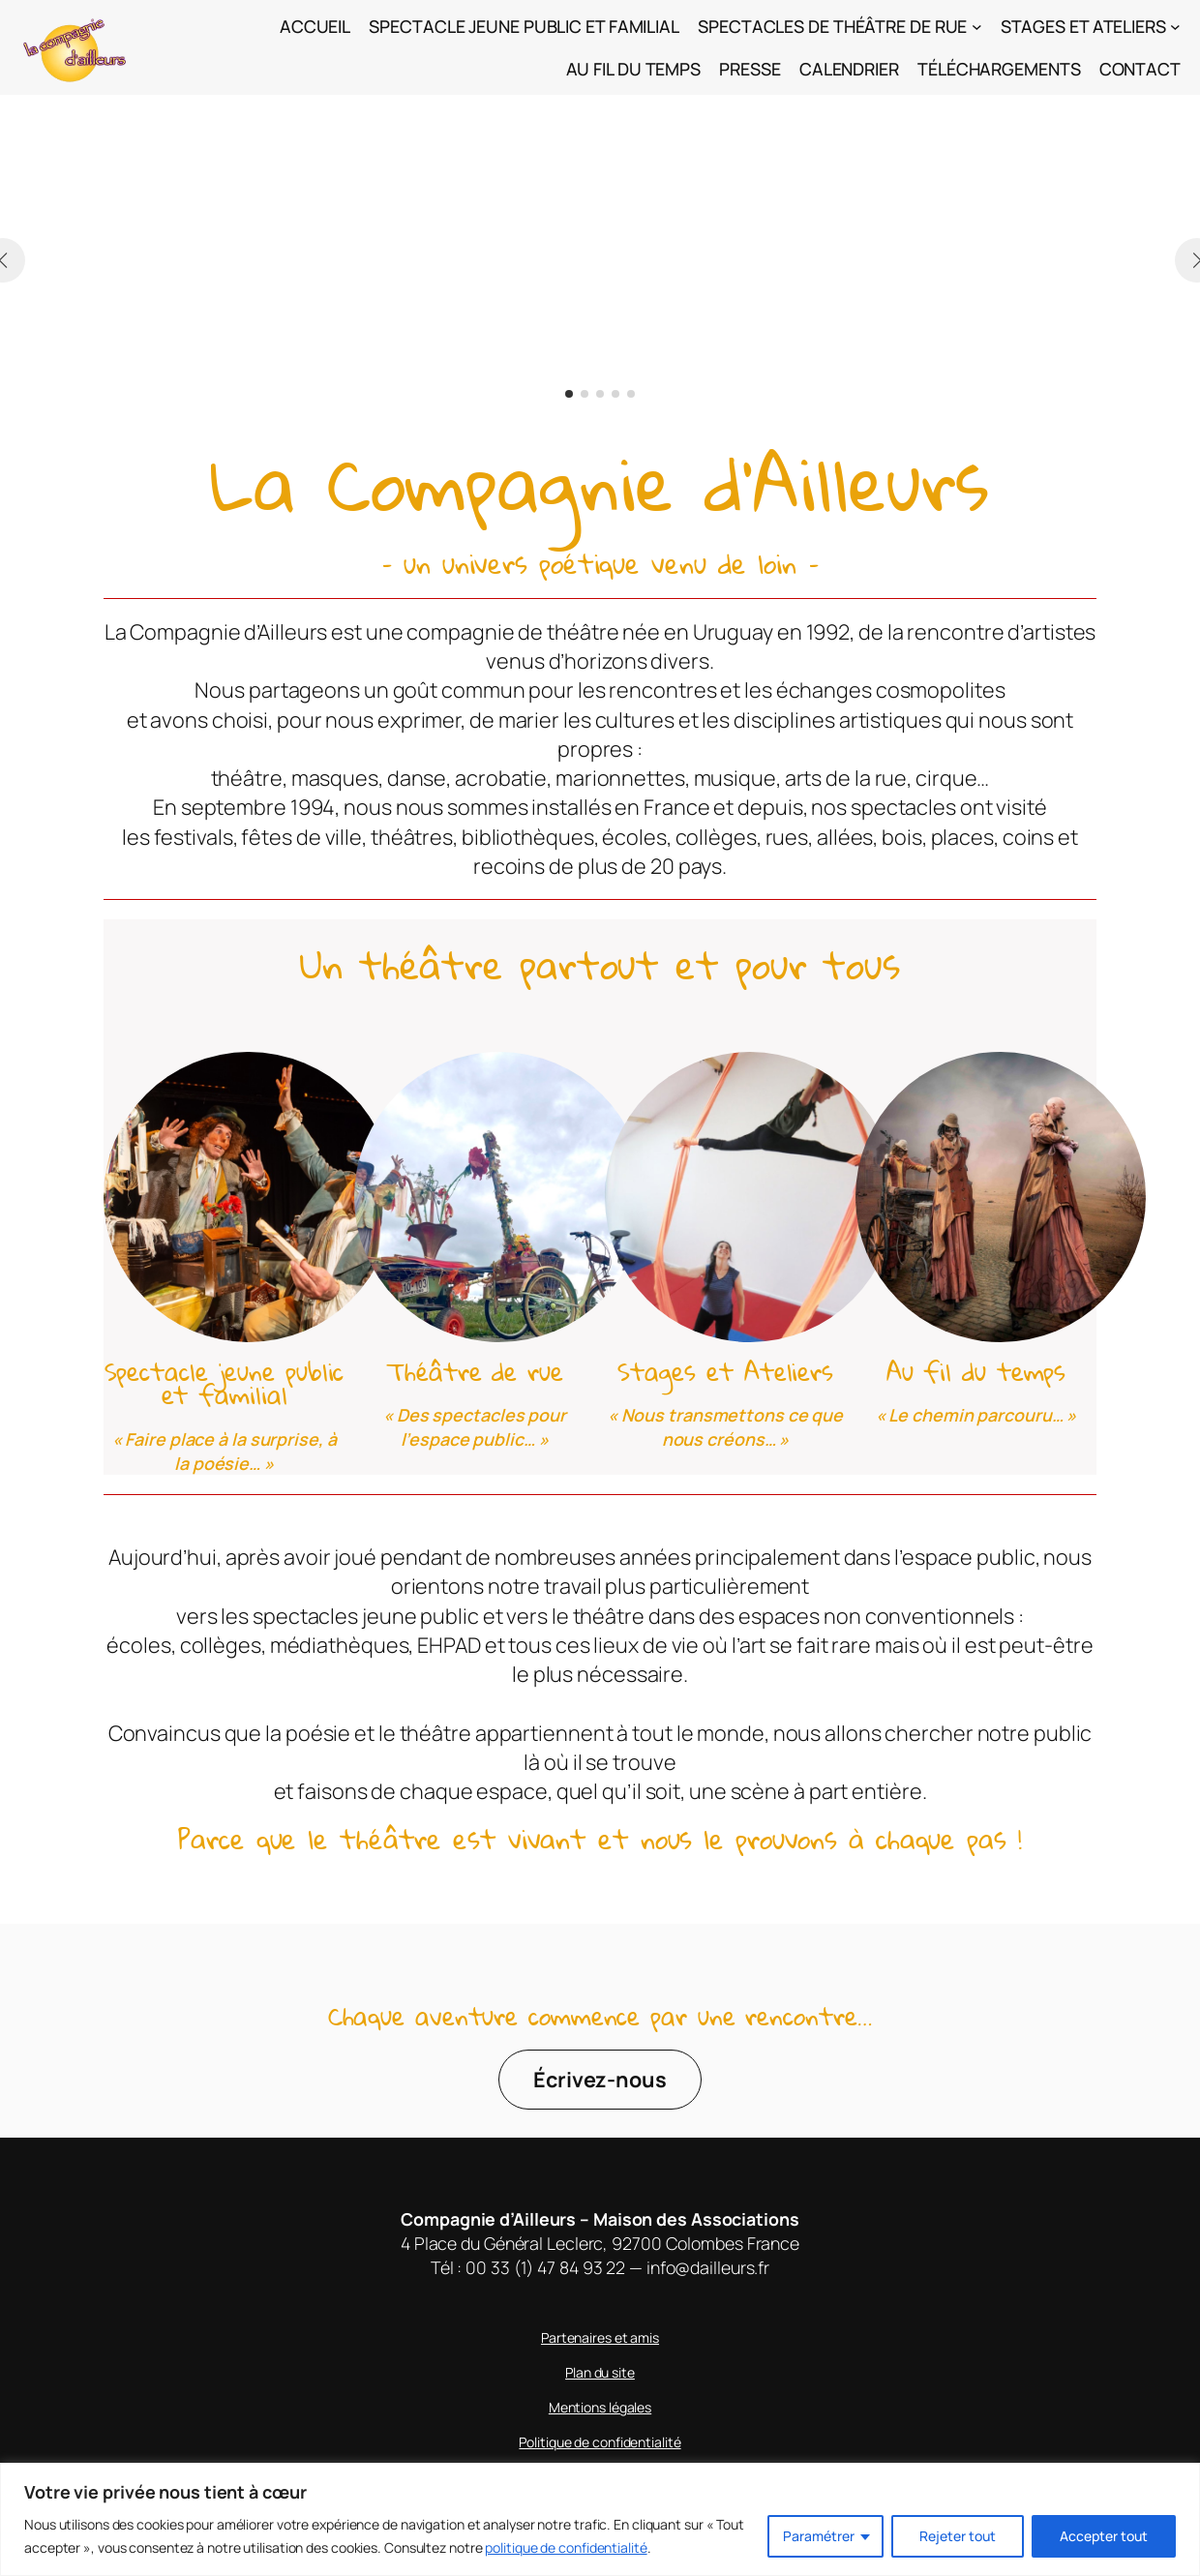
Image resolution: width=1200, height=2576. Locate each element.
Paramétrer (819, 2536)
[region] (600, 2519)
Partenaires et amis (600, 2337)
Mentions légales (600, 2407)
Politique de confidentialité (599, 2442)
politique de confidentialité (565, 2547)
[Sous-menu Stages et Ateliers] (1175, 26)
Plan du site (600, 2372)
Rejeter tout (957, 2536)
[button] (569, 394)
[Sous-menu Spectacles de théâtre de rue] (977, 26)
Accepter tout (1104, 2536)
